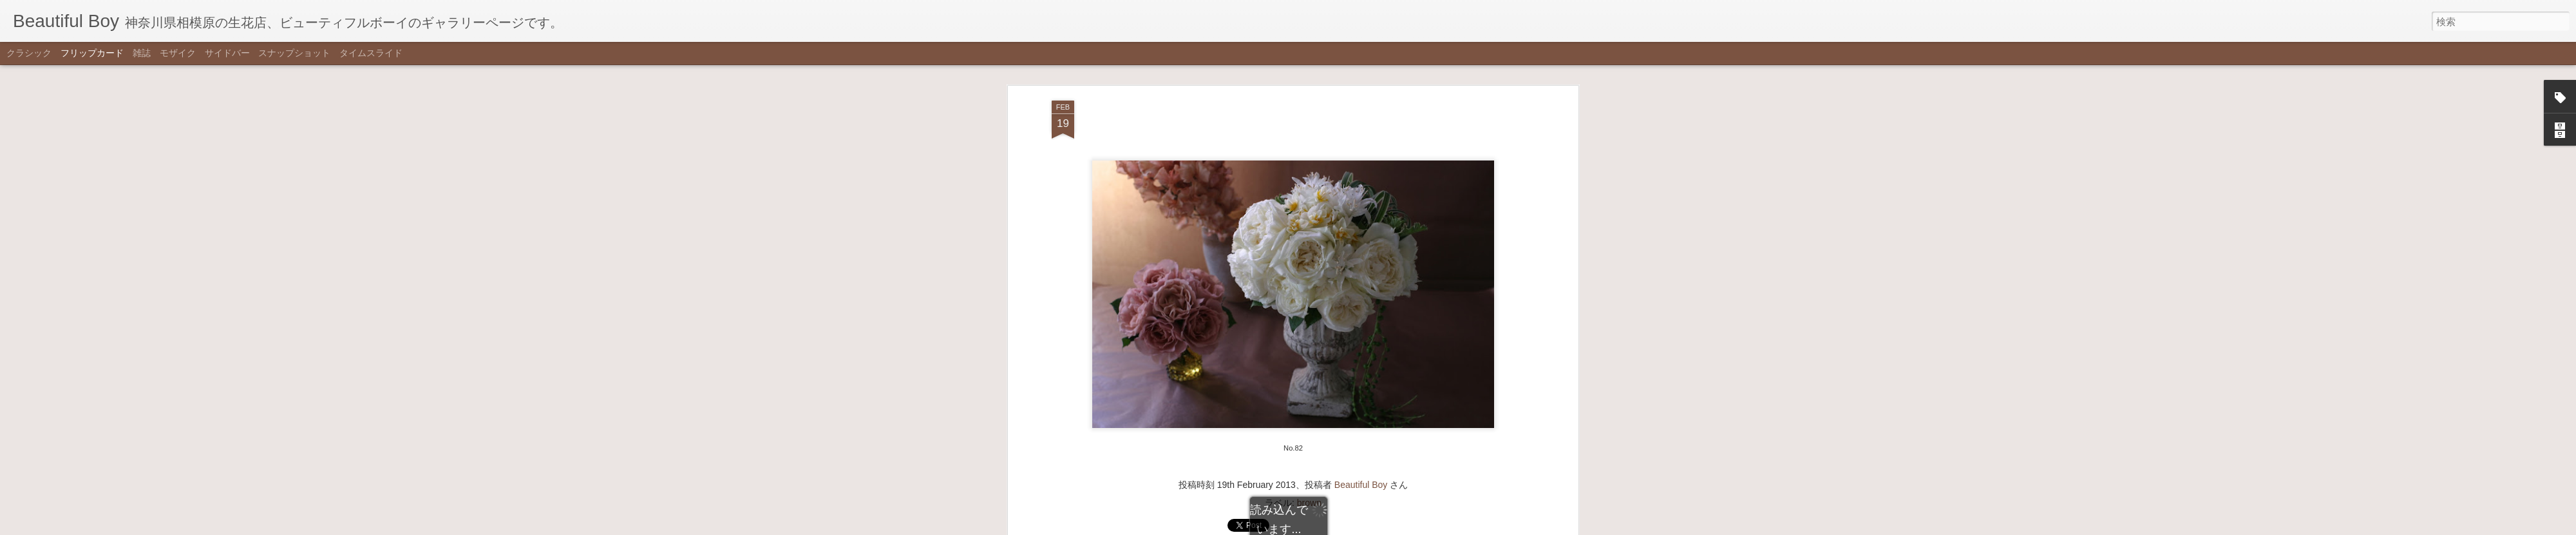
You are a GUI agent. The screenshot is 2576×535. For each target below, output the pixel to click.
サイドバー (227, 53)
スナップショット (294, 53)
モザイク (178, 53)
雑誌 (142, 53)
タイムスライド (370, 53)
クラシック (29, 53)
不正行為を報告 (1351, 526)
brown (1309, 72)
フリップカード (92, 53)
